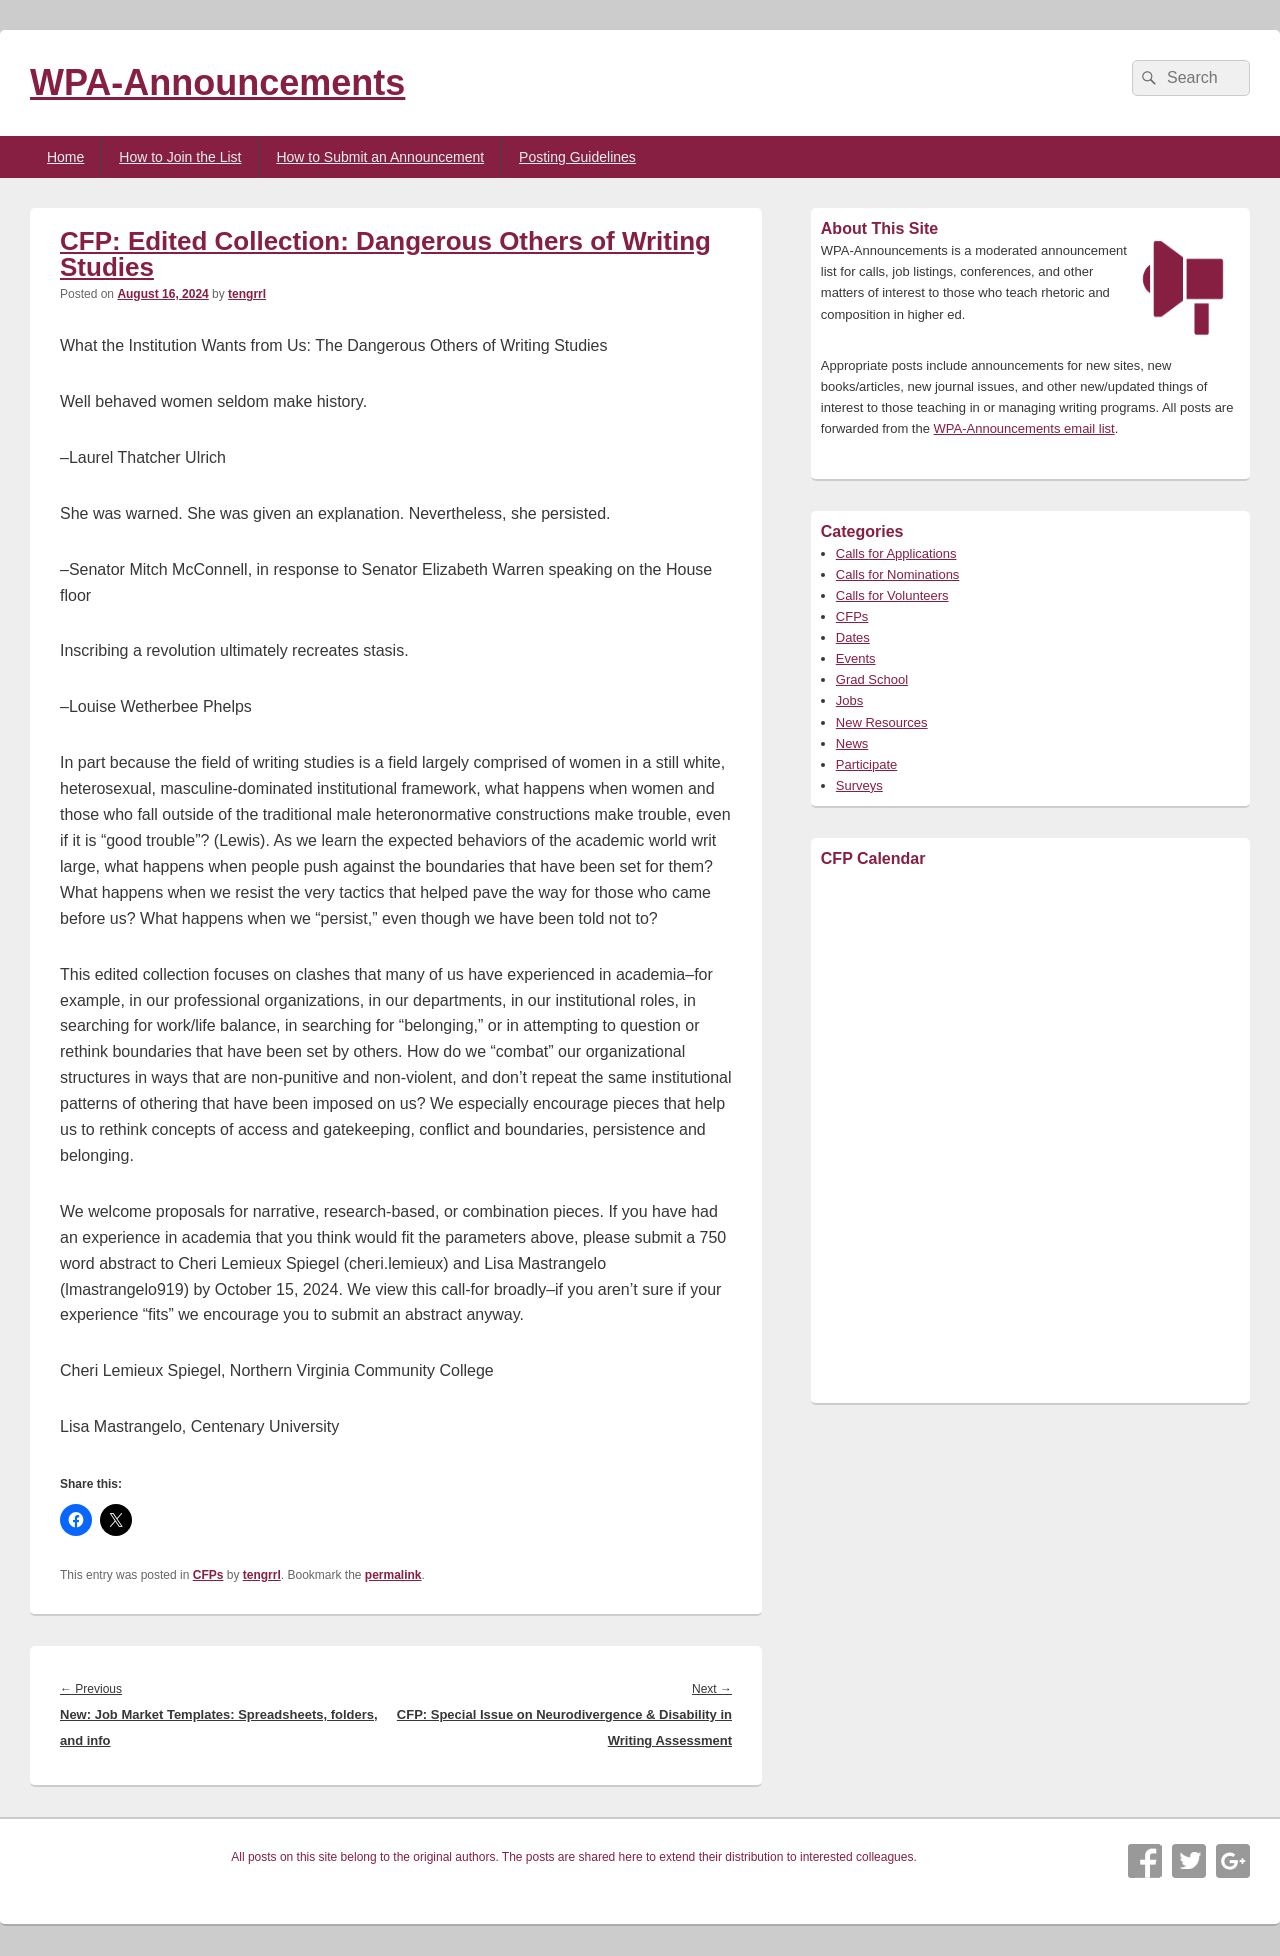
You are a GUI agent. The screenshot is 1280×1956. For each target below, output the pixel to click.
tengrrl (247, 294)
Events (856, 658)
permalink (393, 1575)
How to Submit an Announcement (380, 157)
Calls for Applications (896, 553)
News (852, 743)
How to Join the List (180, 157)
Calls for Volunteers (892, 595)
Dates (853, 637)
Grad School (872, 679)
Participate (866, 764)
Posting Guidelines (577, 157)
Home (65, 157)
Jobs (849, 700)
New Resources (882, 722)
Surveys (859, 785)
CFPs (208, 1575)
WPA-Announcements (217, 82)
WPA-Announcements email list (1024, 428)
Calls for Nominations (898, 574)
